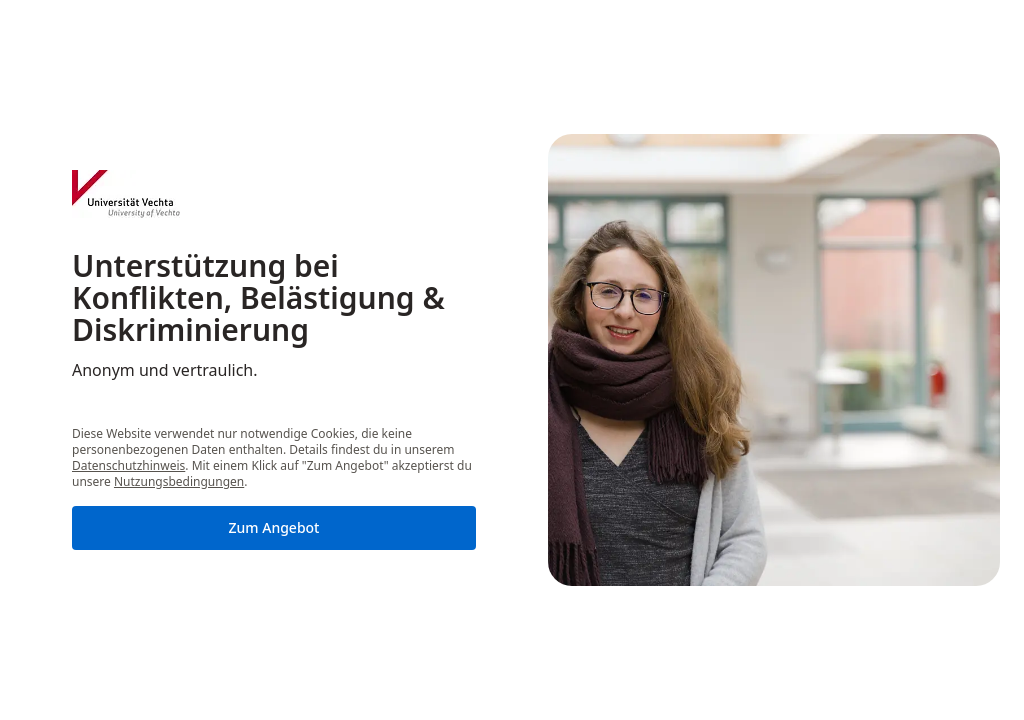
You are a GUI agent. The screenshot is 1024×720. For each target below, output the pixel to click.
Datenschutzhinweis (128, 465)
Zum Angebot (274, 527)
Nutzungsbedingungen (179, 481)
